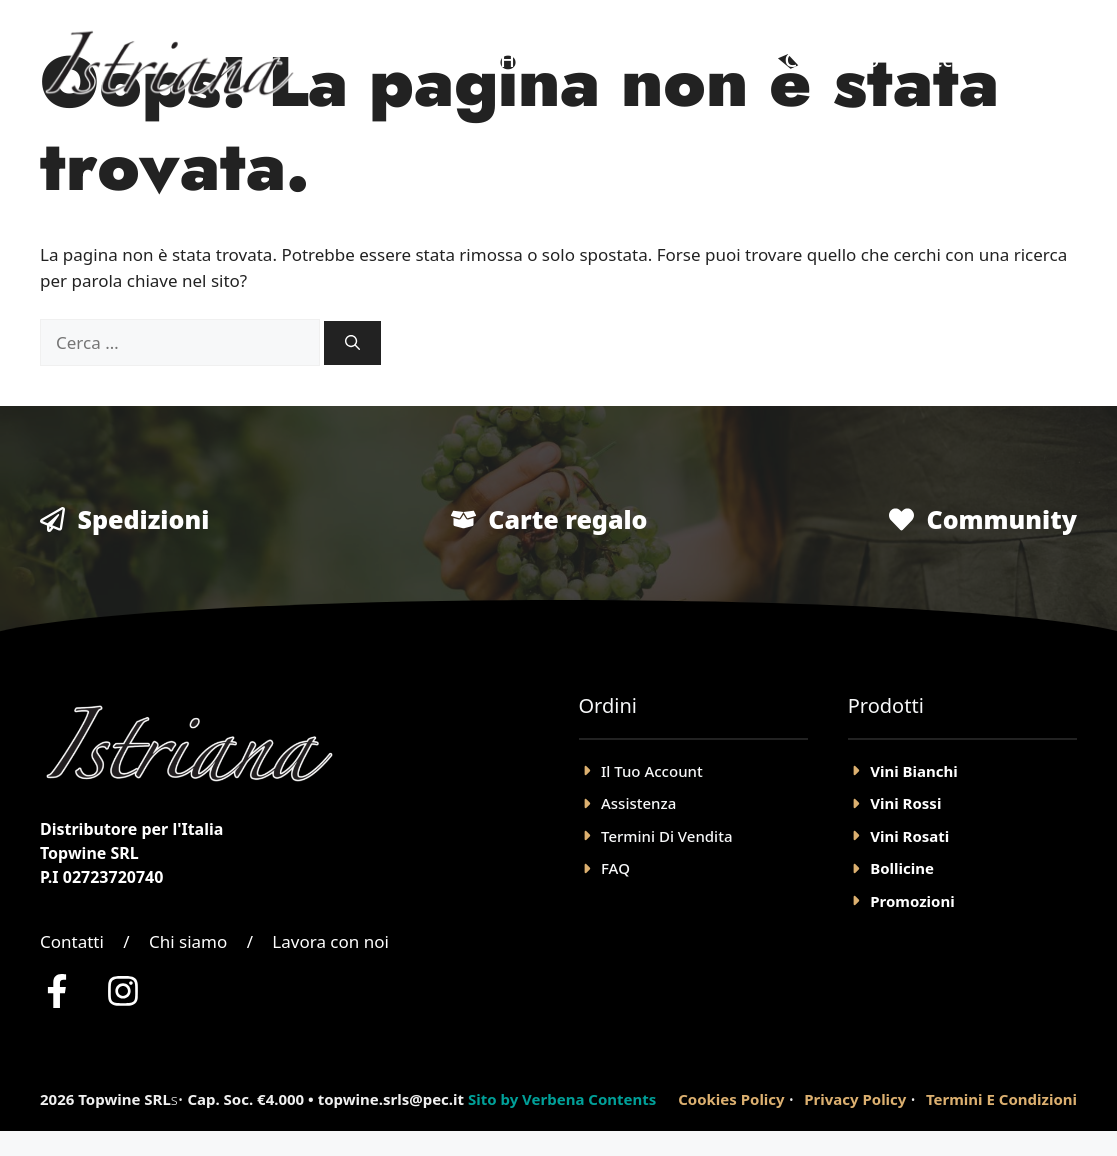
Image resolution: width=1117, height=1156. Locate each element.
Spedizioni (144, 519)
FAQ (615, 868)
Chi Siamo (831, 59)
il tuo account (652, 771)
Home (529, 59)
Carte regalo (567, 519)
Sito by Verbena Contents (562, 1099)
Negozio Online (671, 59)
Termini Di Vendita (666, 836)
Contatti (72, 941)
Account (958, 59)
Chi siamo (188, 941)
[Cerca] (352, 343)
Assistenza (638, 803)
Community (1001, 519)
